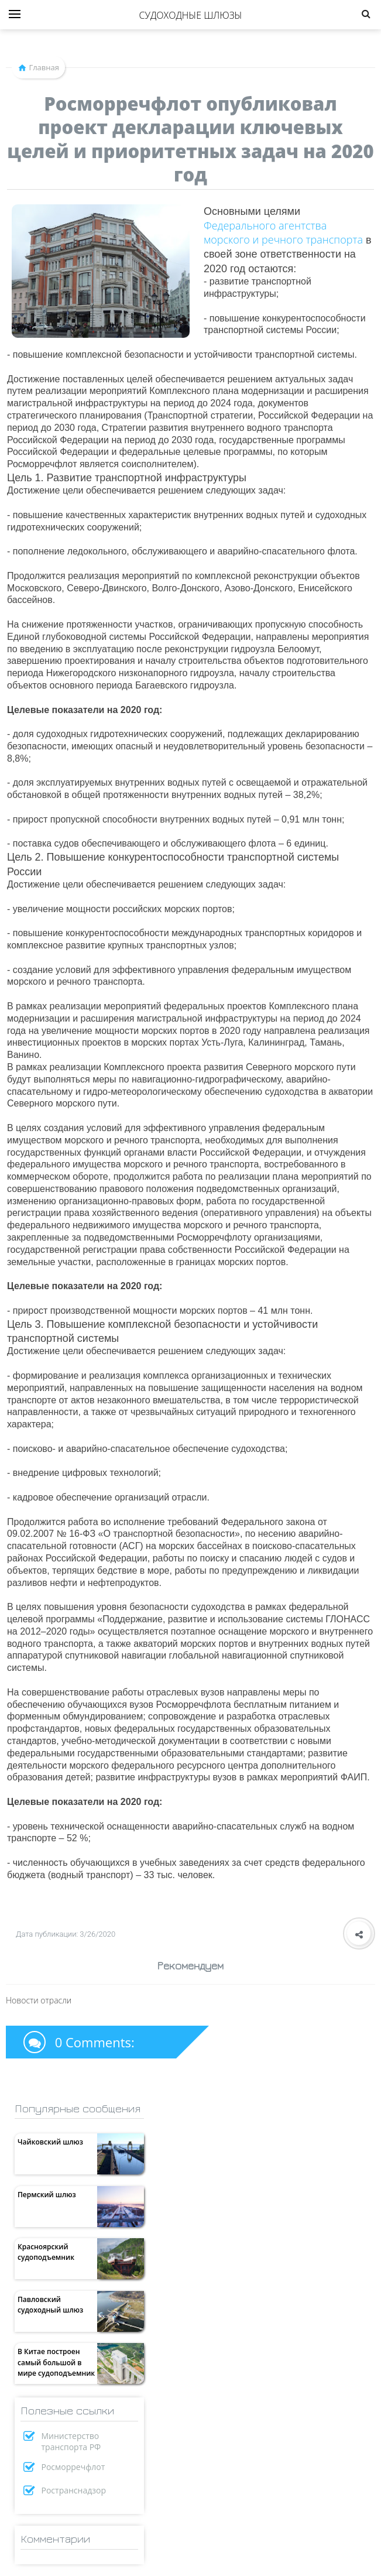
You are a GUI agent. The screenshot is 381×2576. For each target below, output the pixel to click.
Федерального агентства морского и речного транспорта (283, 232)
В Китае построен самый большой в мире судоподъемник (56, 2362)
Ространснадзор (74, 2490)
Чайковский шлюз (50, 2142)
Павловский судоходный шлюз (50, 2304)
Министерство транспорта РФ (71, 2441)
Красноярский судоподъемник (46, 2252)
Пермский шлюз (47, 2195)
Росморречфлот (73, 2466)
